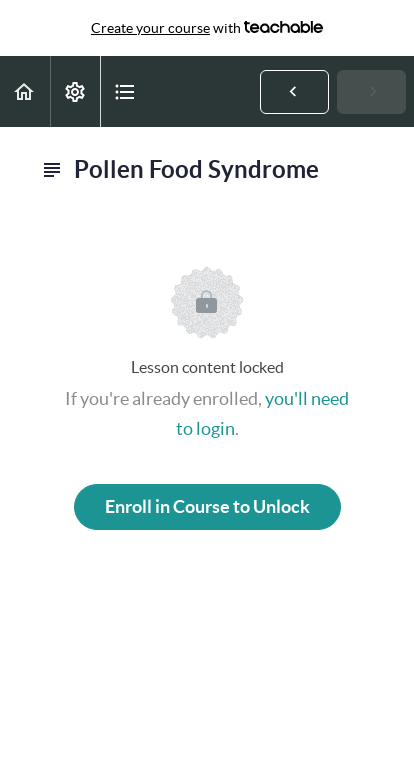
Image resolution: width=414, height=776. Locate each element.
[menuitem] (75, 91)
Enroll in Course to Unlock (207, 506)
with (207, 28)
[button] (25, 91)
